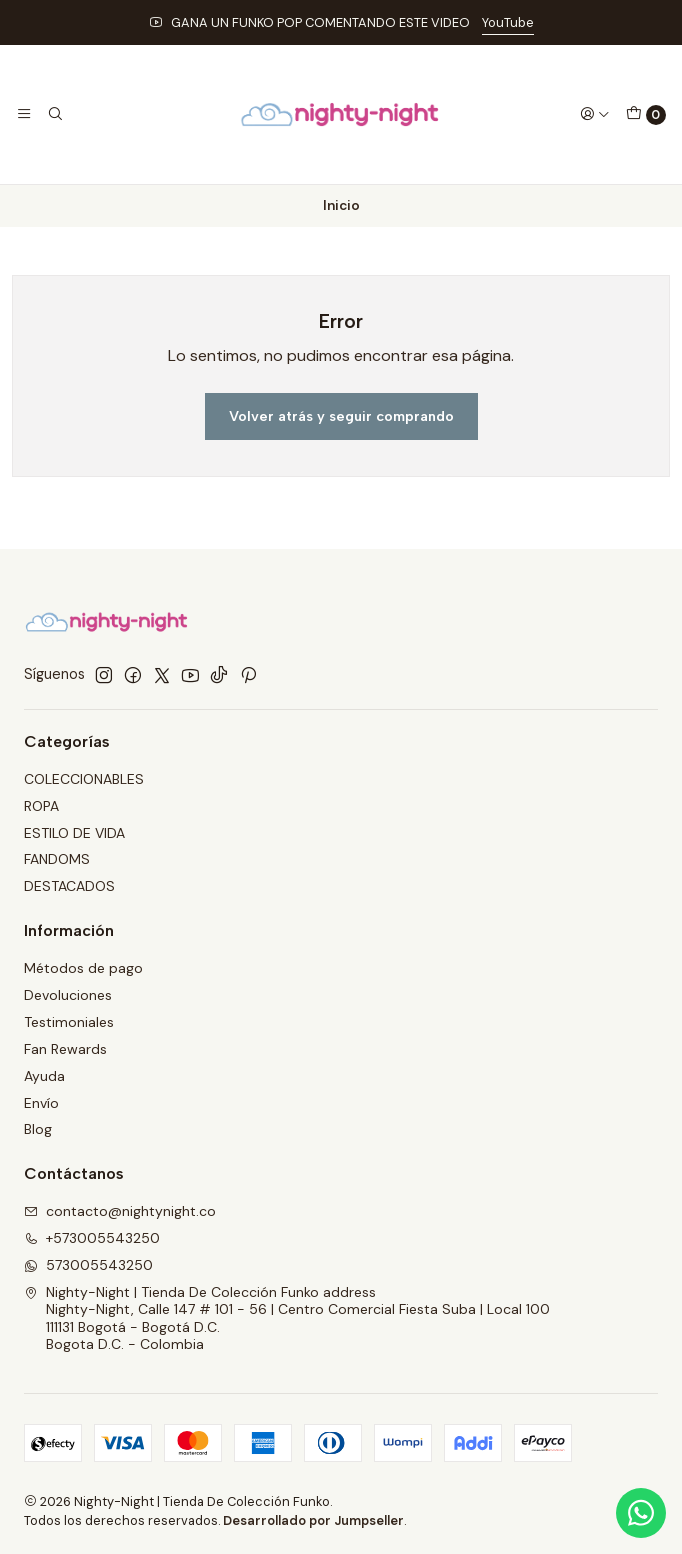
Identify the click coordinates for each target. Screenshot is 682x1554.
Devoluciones (68, 995)
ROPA (41, 806)
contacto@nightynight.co (120, 1211)
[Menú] (24, 114)
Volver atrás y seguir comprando (341, 416)
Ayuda (44, 1076)
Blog (38, 1129)
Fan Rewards (65, 1049)
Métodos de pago (83, 968)
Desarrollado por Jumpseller (313, 1520)
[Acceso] (595, 114)
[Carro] (646, 115)
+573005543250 (92, 1238)
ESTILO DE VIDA (74, 833)
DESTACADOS (69, 886)
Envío (41, 1103)
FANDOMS (57, 859)
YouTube (508, 22)
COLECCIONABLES (84, 779)
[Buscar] (54, 114)
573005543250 (88, 1265)
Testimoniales (69, 1022)
